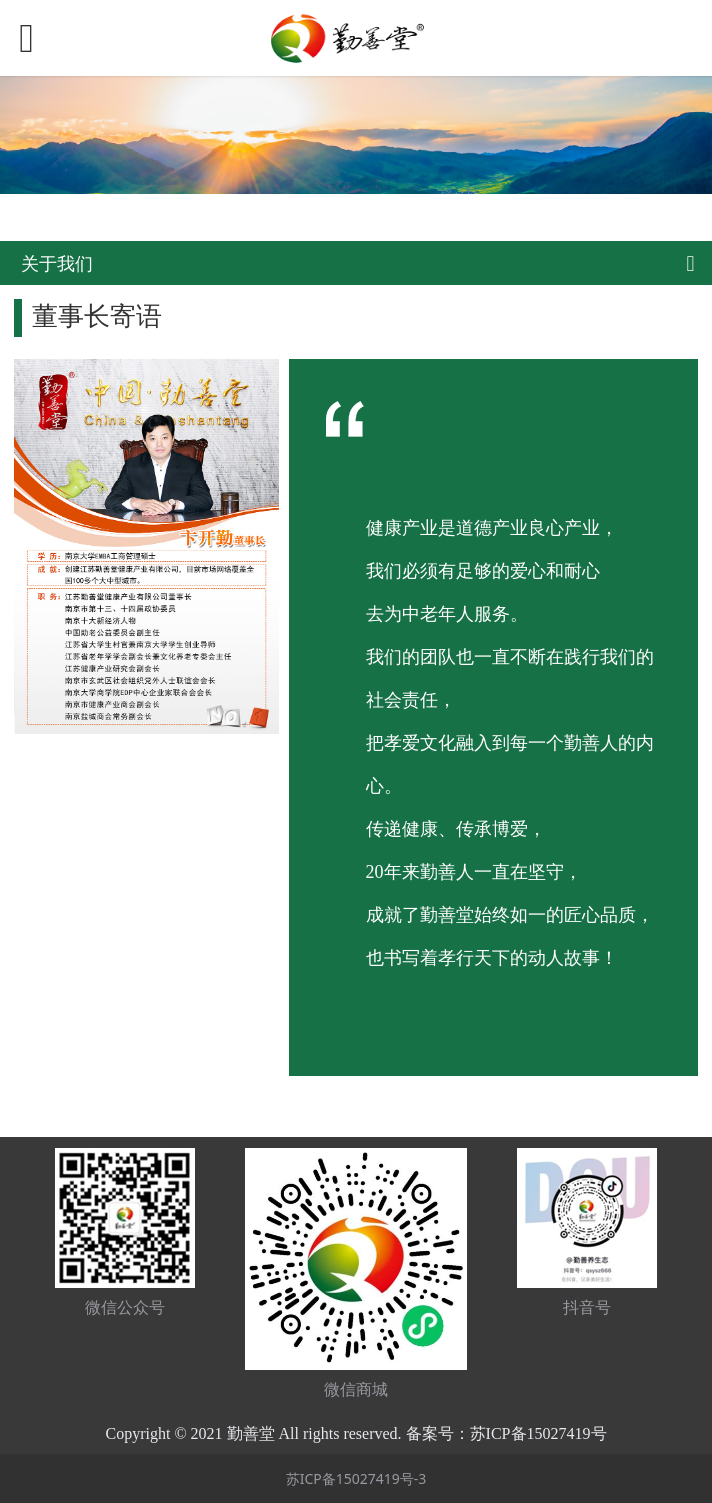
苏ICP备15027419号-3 (356, 1478)
